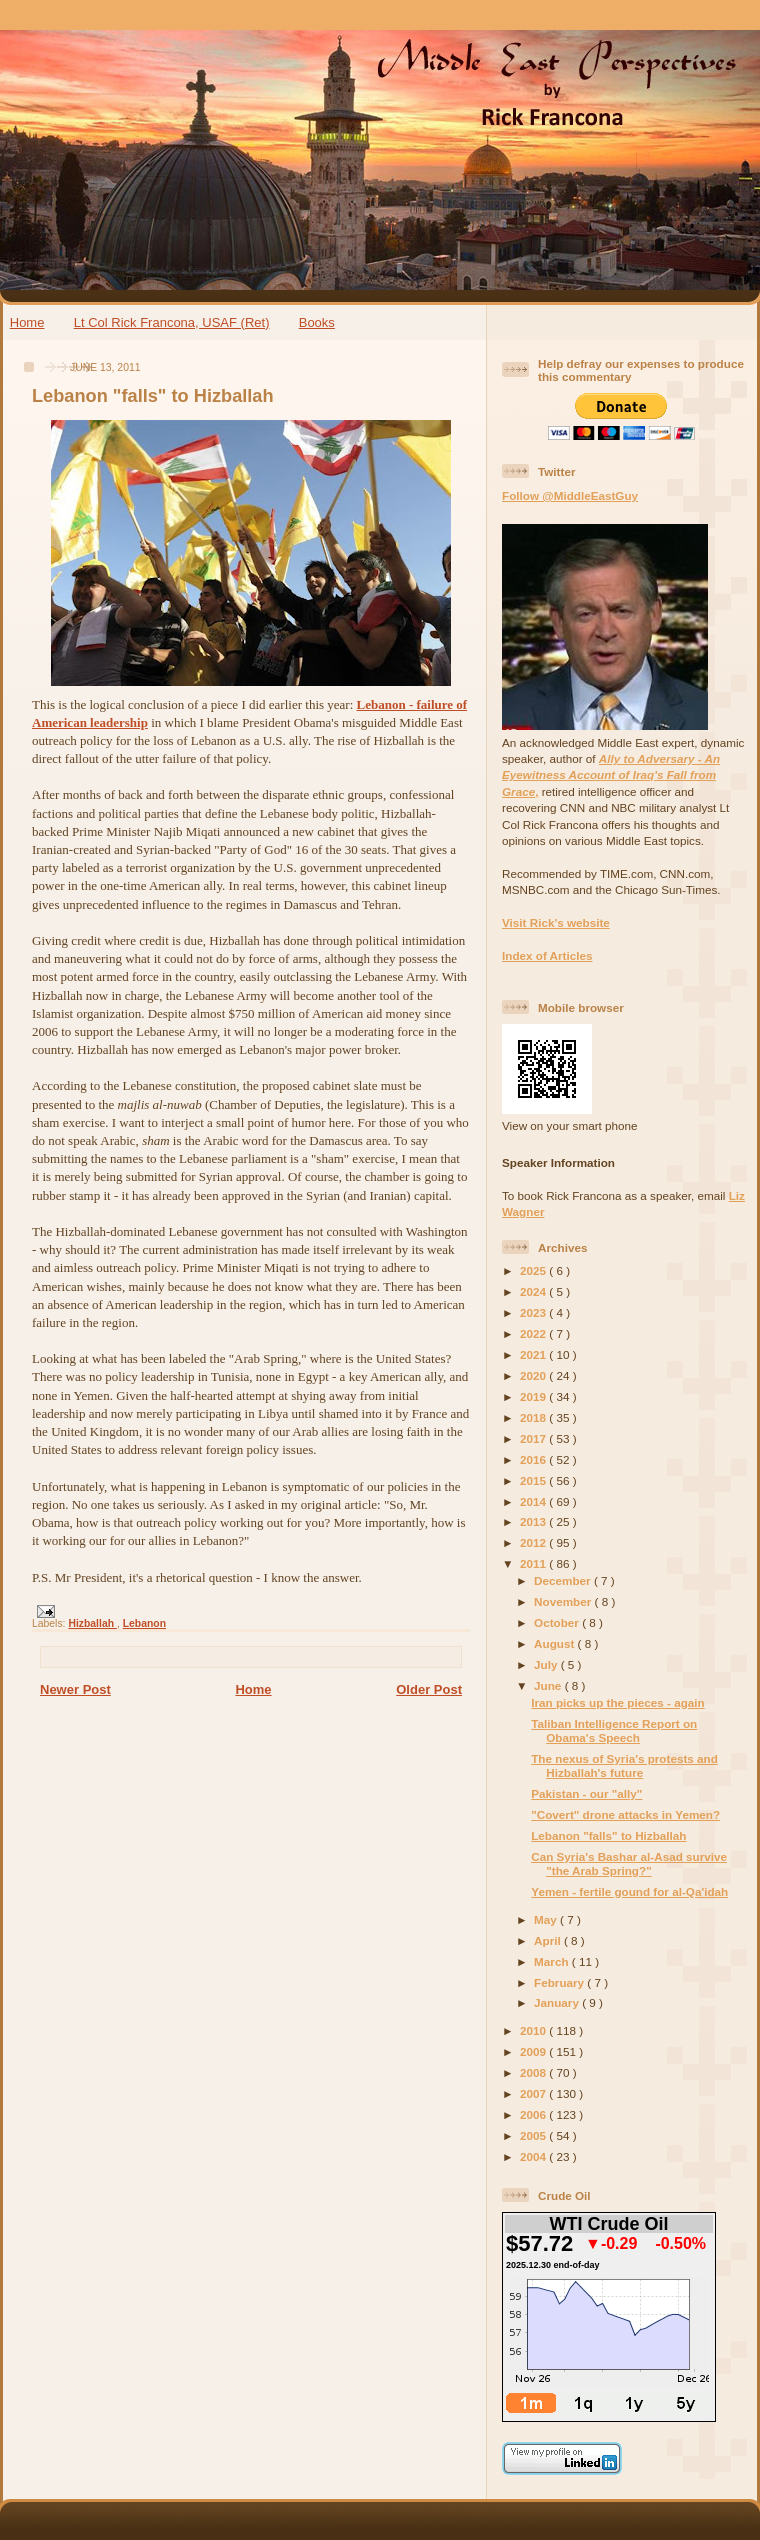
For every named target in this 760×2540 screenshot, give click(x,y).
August (556, 1643)
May (547, 1919)
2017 (534, 1438)
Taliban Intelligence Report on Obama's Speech (614, 1730)
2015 (534, 1480)
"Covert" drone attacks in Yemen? (625, 1814)
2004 (534, 2156)
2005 (534, 2135)
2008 (534, 2072)
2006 (534, 2114)
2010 (534, 2030)
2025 (534, 1270)
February (560, 1982)
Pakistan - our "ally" (586, 1793)
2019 (534, 1396)
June (549, 1685)
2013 (534, 1521)
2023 (534, 1312)
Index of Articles (547, 955)
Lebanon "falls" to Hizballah (153, 396)
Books (317, 322)
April (549, 1940)
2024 (534, 1291)
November (564, 1601)
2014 (534, 1501)
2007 (534, 2093)
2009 (534, 2051)
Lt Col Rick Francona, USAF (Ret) (172, 322)
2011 (534, 1563)
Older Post (429, 1689)
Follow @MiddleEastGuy (570, 495)
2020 (534, 1375)
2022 (534, 1333)
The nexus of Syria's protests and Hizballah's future (624, 1765)
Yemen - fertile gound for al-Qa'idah (629, 1891)
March (553, 1961)
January (558, 2002)
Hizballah (92, 1623)
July (547, 1664)
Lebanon (144, 1623)
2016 (534, 1459)
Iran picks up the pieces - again (617, 1702)
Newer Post (75, 1689)
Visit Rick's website (556, 922)
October (558, 1622)
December (564, 1580)
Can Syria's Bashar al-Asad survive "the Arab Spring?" (629, 1863)
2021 (534, 1354)
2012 (534, 1542)
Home (27, 322)
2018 (534, 1417)
